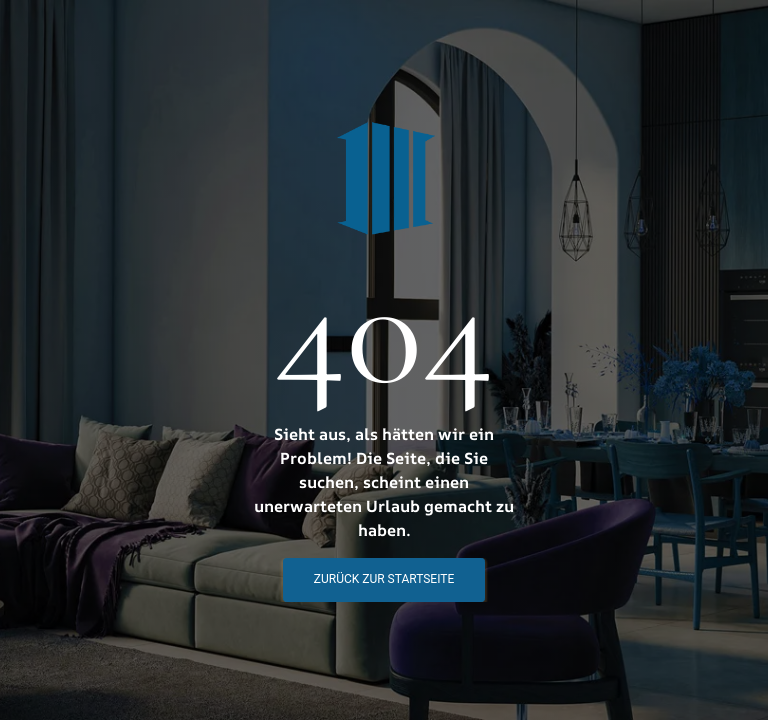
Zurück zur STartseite (384, 579)
